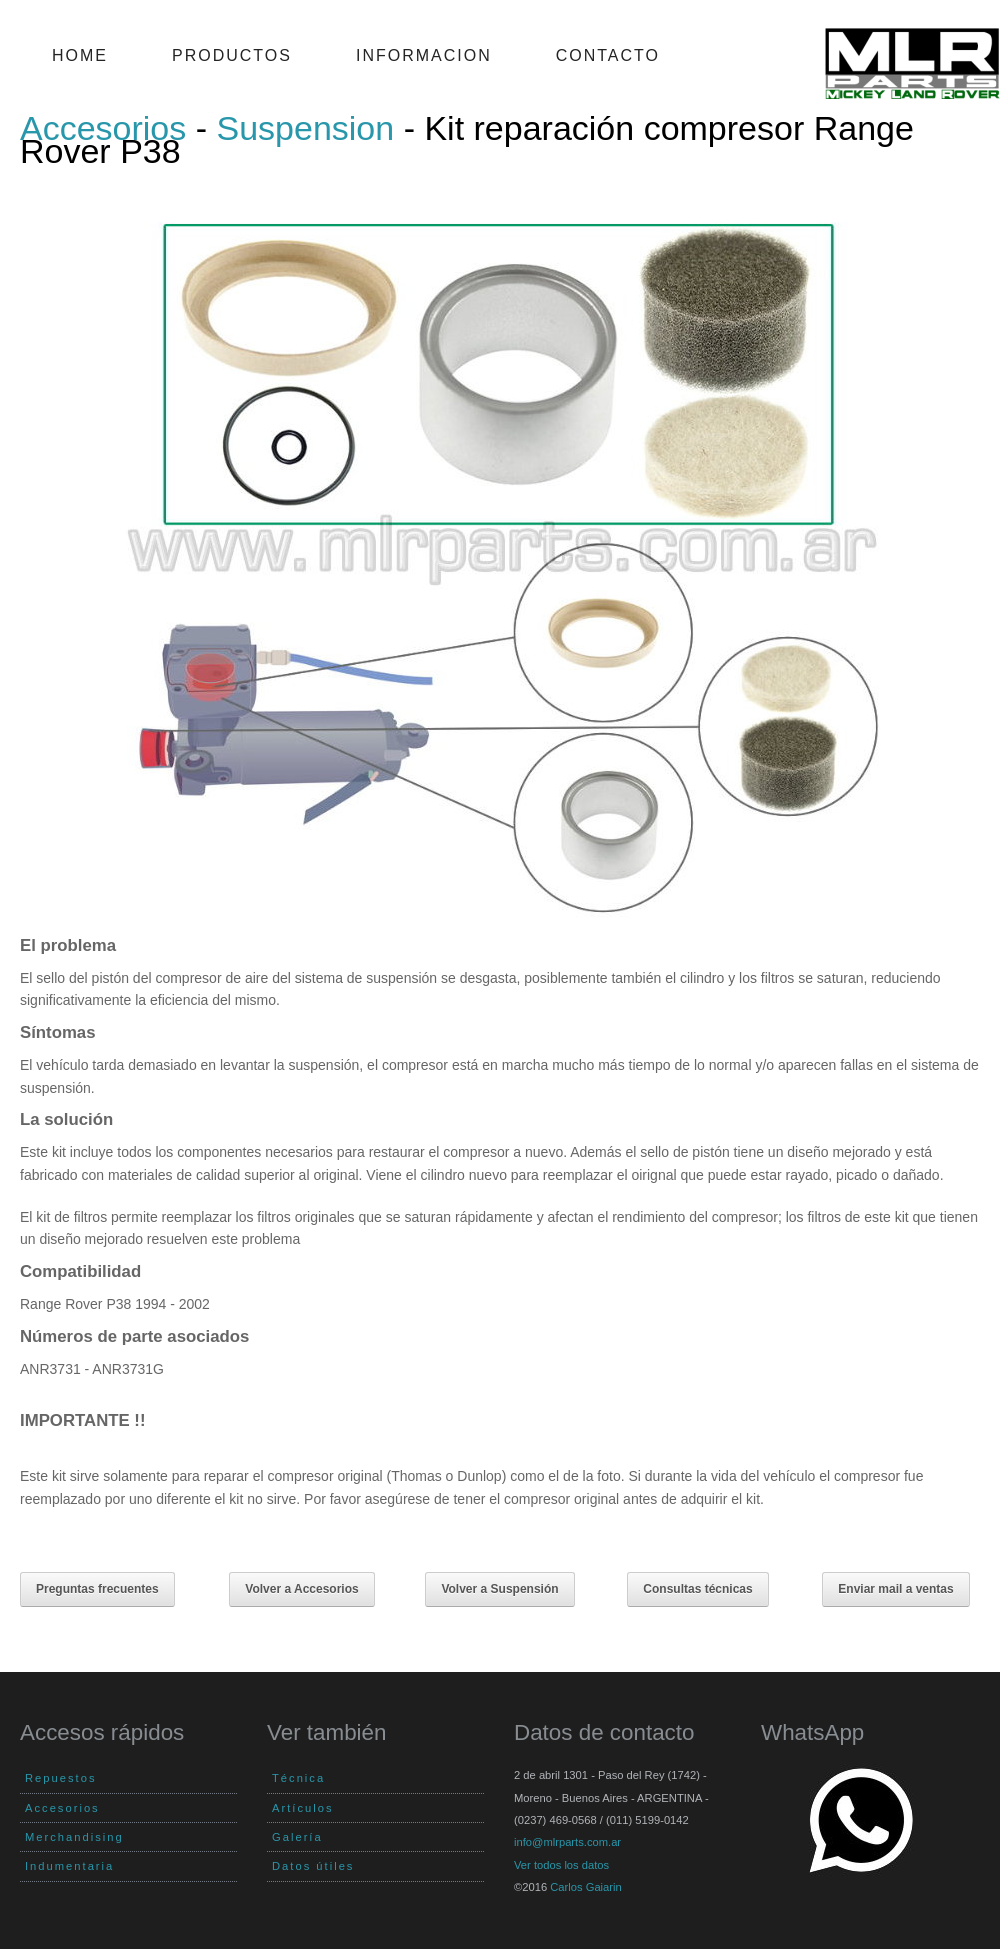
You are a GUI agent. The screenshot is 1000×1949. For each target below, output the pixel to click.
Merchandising (74, 1837)
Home (80, 55)
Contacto (608, 55)
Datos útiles (313, 1866)
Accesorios (103, 128)
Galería (297, 1837)
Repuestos (61, 1778)
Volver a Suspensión (499, 1589)
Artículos (303, 1808)
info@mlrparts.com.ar (567, 1842)
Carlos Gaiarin (586, 1887)
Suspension (306, 128)
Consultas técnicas (697, 1589)
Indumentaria (69, 1866)
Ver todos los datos (561, 1865)
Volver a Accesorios (301, 1589)
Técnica (298, 1778)
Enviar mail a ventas (895, 1589)
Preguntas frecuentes (97, 1589)
